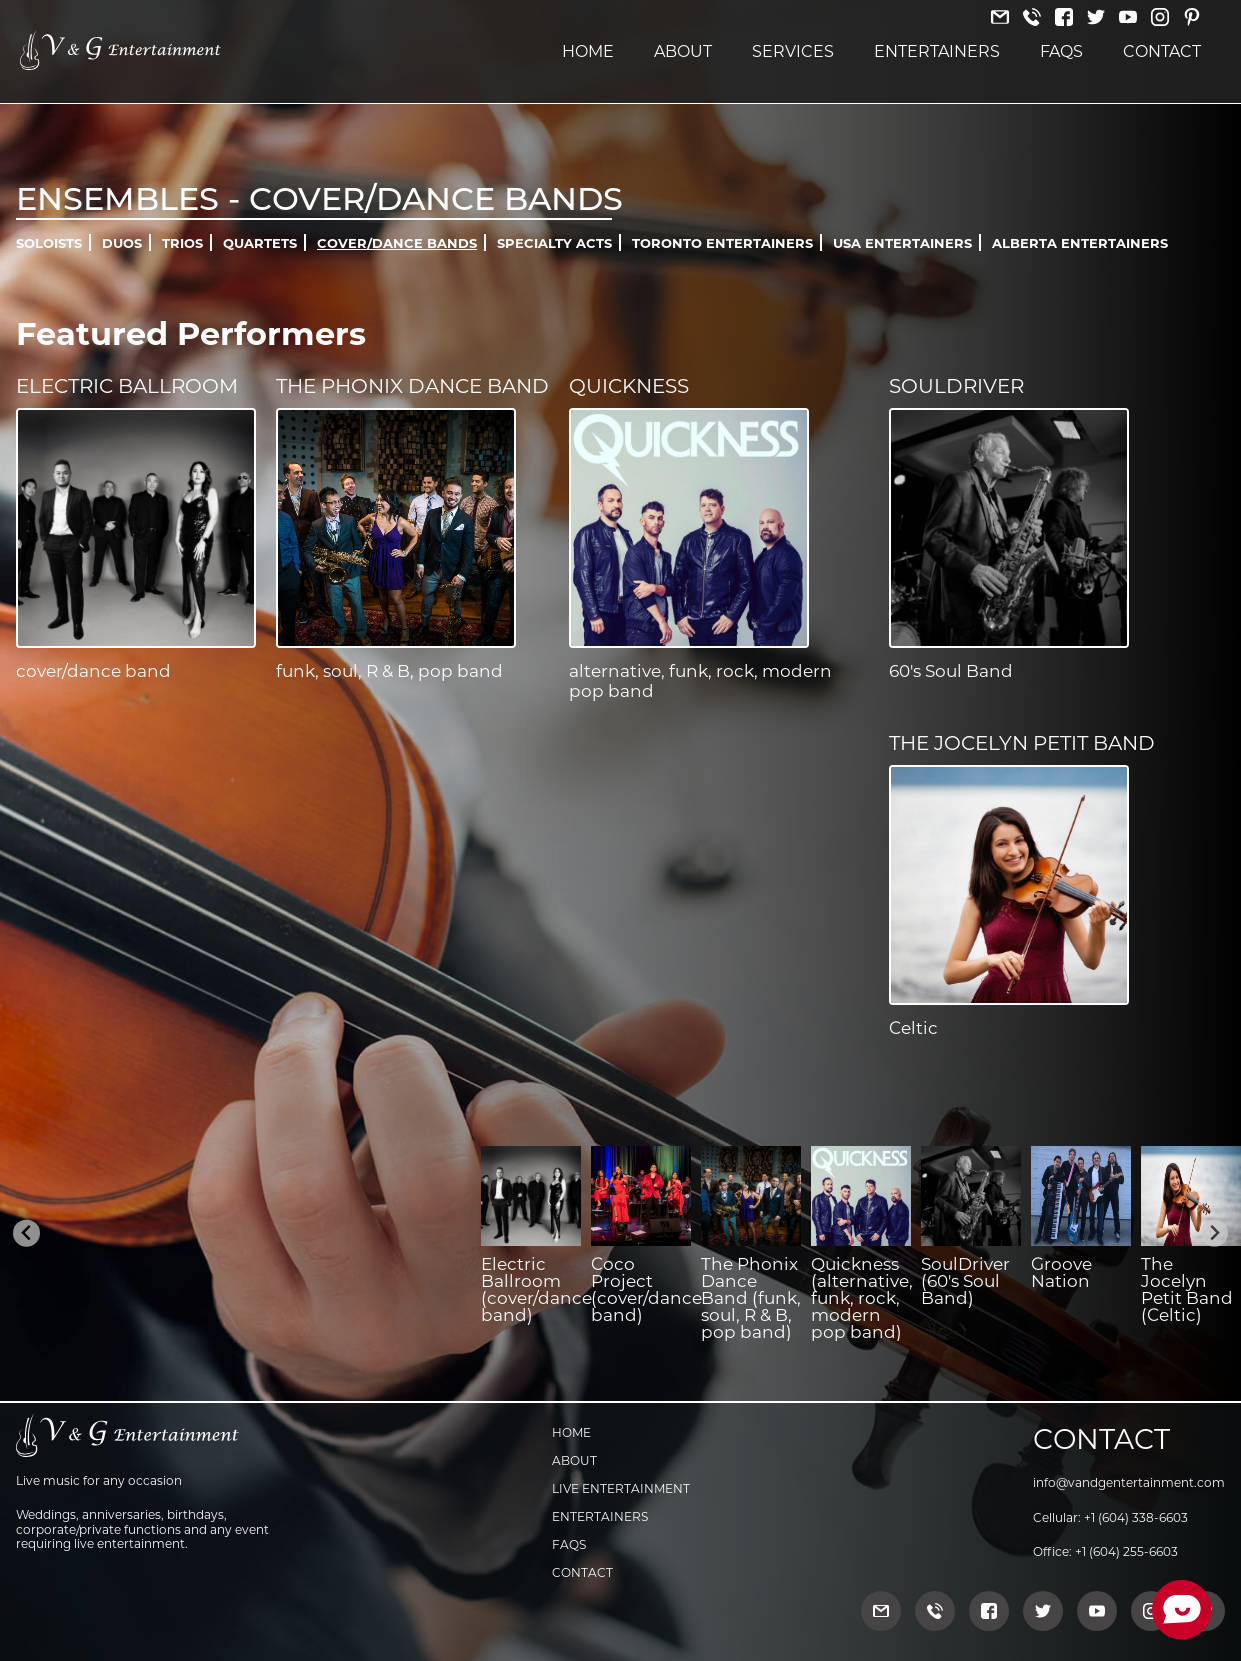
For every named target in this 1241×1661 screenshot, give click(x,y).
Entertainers (937, 51)
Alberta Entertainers (1080, 243)
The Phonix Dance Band (412, 386)
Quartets (260, 243)
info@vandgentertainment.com (1129, 1482)
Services (793, 51)
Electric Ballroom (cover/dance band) (536, 1289)
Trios (182, 243)
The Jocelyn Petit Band (1022, 743)
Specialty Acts (554, 243)
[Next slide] (1214, 1233)
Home (588, 51)
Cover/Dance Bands (397, 243)
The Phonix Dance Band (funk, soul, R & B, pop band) (751, 1298)
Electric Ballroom (127, 386)
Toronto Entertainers (722, 243)
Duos (122, 243)
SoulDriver (956, 386)
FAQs (1061, 51)
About (683, 51)
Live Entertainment (621, 1488)
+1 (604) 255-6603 (1126, 1551)
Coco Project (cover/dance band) (646, 1289)
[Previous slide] (26, 1233)
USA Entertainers (902, 243)
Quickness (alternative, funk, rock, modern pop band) (862, 1298)
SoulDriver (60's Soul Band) (965, 1281)
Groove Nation (1061, 1272)
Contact (1162, 51)
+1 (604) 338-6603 (1136, 1517)
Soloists (49, 243)
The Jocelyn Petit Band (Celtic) (1187, 1289)
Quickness (629, 386)
